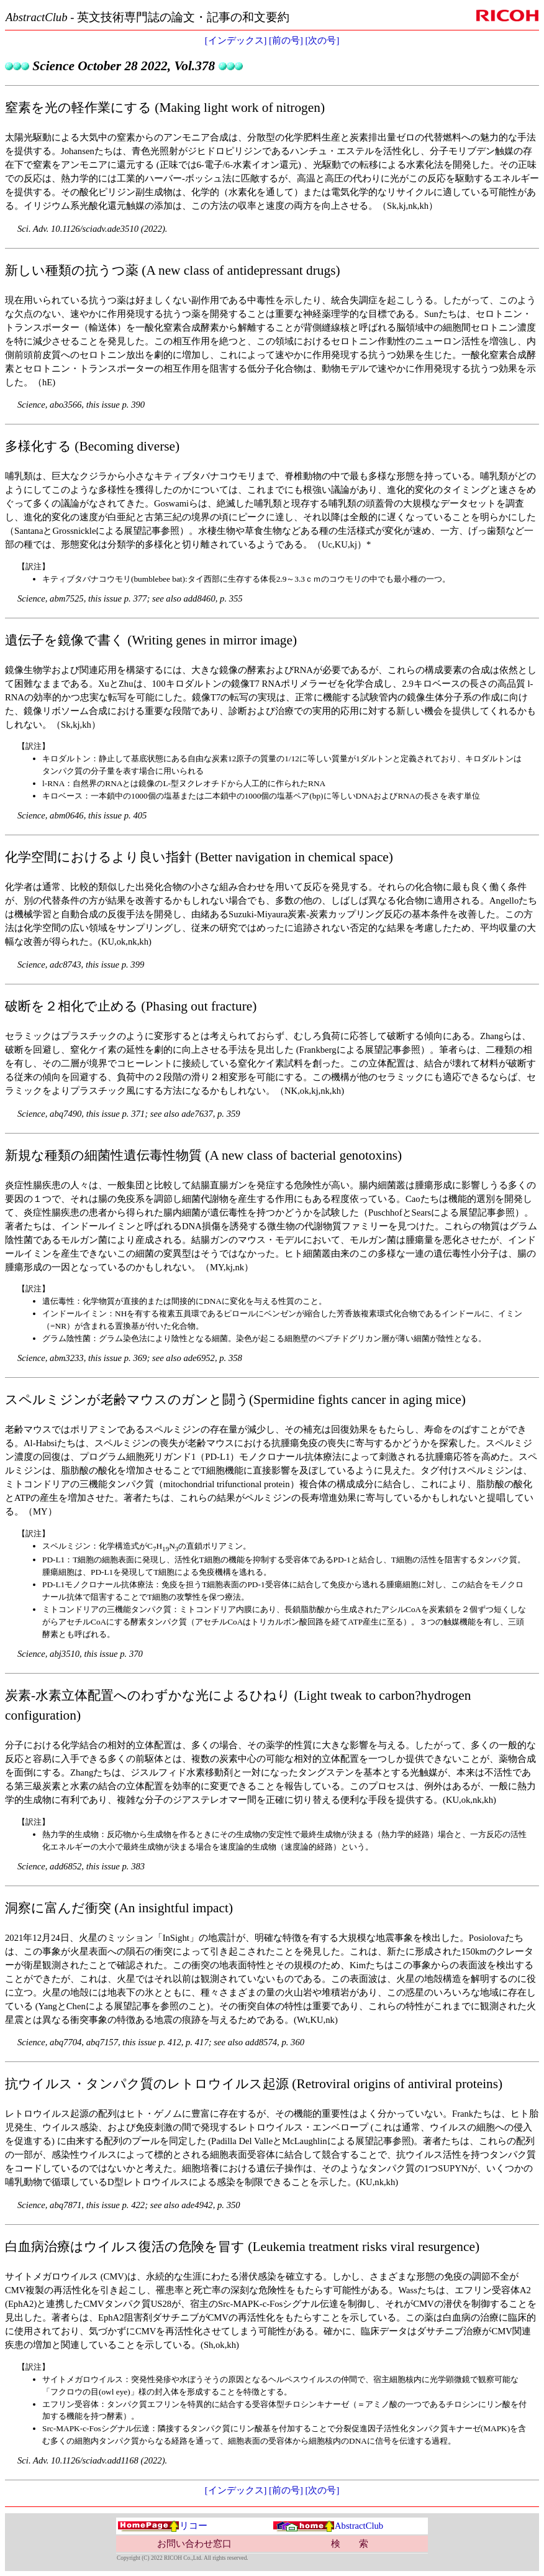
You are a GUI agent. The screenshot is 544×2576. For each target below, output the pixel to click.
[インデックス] (236, 40)
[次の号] (323, 40)
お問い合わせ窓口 (194, 2544)
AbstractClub (328, 2526)
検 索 (349, 2544)
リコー (162, 2526)
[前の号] (286, 40)
